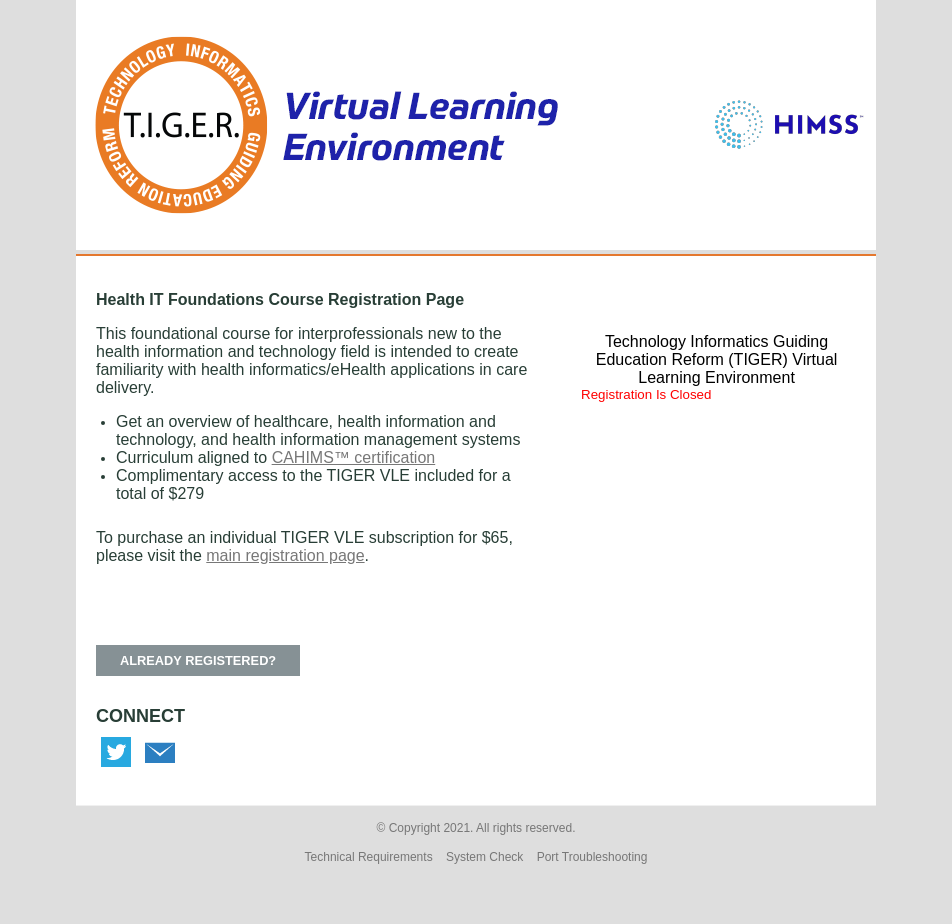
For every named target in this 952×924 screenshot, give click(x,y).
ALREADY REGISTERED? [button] (198, 660)
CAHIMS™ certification (354, 457)
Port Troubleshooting (592, 857)
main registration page (285, 555)
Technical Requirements (369, 857)
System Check (484, 857)
